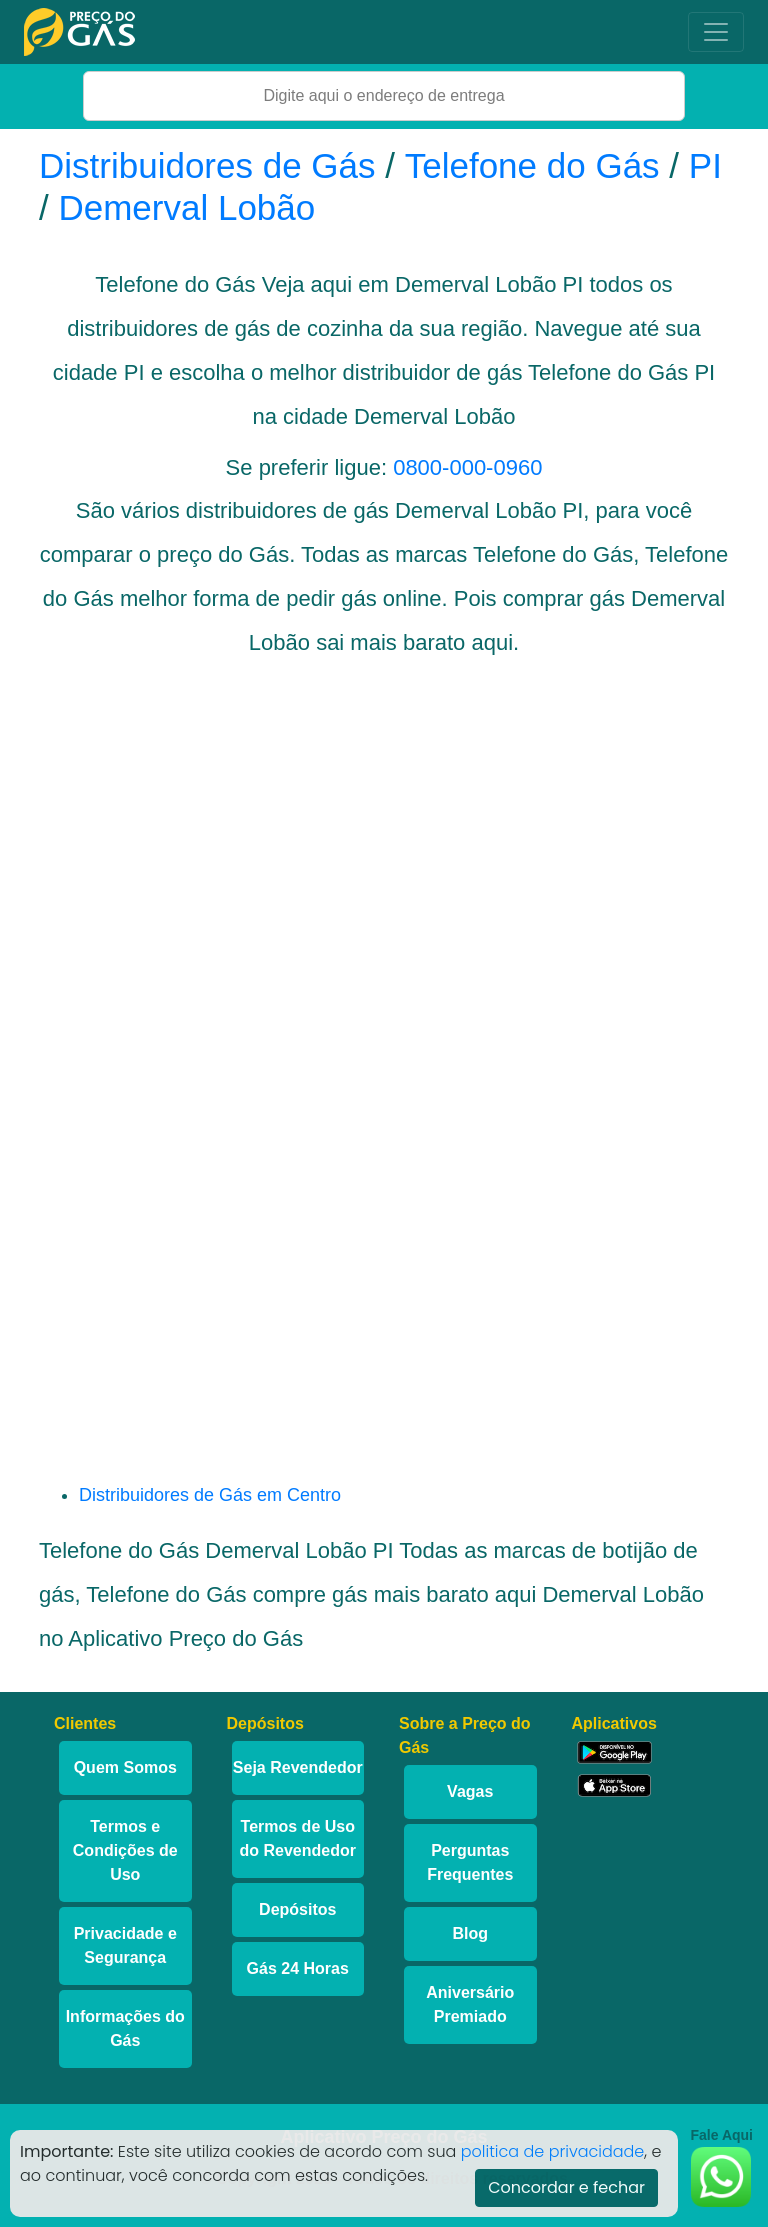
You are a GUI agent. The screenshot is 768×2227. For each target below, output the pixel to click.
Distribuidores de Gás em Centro (210, 1495)
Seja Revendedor (298, 1767)
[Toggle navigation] (716, 32)
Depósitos (297, 1909)
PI (705, 165)
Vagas (470, 1791)
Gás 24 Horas (298, 1968)
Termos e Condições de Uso (125, 1850)
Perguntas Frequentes (470, 1862)
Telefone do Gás (532, 165)
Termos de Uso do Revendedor (298, 1838)
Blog (470, 1933)
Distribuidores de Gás (212, 165)
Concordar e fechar (566, 2187)
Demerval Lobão (186, 207)
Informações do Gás (125, 2028)
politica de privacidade (553, 2151)
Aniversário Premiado (470, 2004)
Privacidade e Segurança (125, 1945)
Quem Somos (125, 1767)
